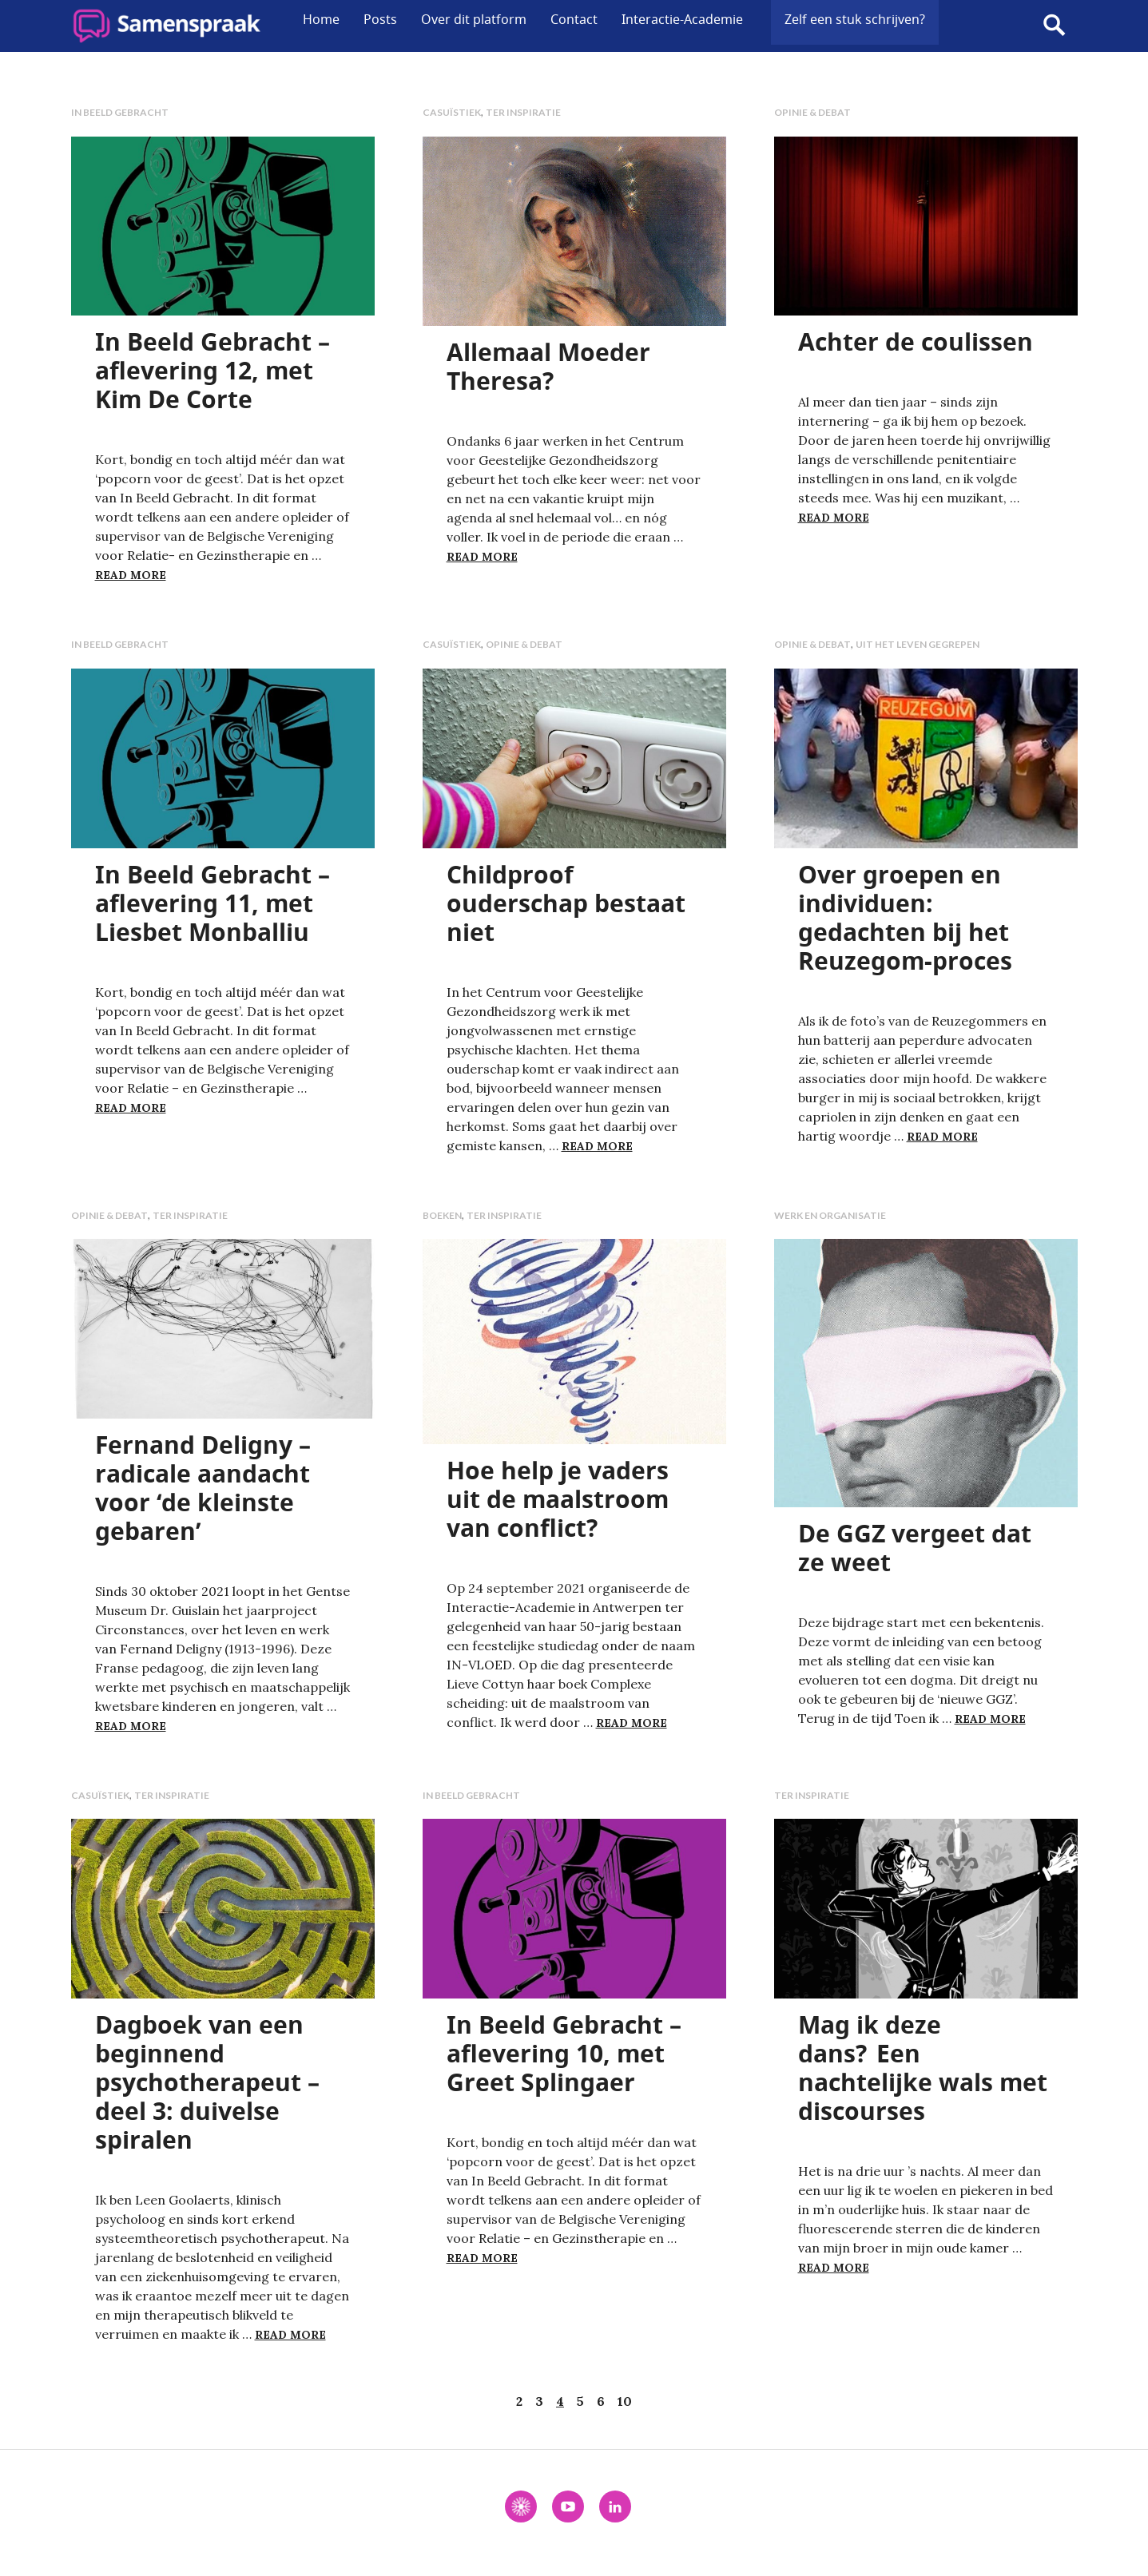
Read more (130, 575)
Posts (380, 19)
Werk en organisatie (830, 1215)
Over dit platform (473, 19)
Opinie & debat (812, 112)
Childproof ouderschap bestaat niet (566, 903)
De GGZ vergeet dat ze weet (914, 1547)
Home (321, 19)
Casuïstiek (452, 112)
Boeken (442, 1215)
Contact (574, 19)
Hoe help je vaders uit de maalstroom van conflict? (558, 1499)
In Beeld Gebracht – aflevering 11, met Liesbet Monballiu (212, 903)
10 (625, 2401)
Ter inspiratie (523, 112)
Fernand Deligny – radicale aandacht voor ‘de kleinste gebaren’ (203, 1487)
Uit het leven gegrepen (917, 644)
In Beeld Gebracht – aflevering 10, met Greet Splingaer (564, 2053)
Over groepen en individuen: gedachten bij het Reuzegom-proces (905, 917)
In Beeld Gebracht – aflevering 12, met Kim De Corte (212, 370)
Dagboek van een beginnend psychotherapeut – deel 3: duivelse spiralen (207, 2082)
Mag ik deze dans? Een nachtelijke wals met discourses (922, 2067)
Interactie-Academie (682, 19)
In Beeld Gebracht (120, 112)
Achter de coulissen (915, 341)
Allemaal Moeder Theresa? (548, 366)
